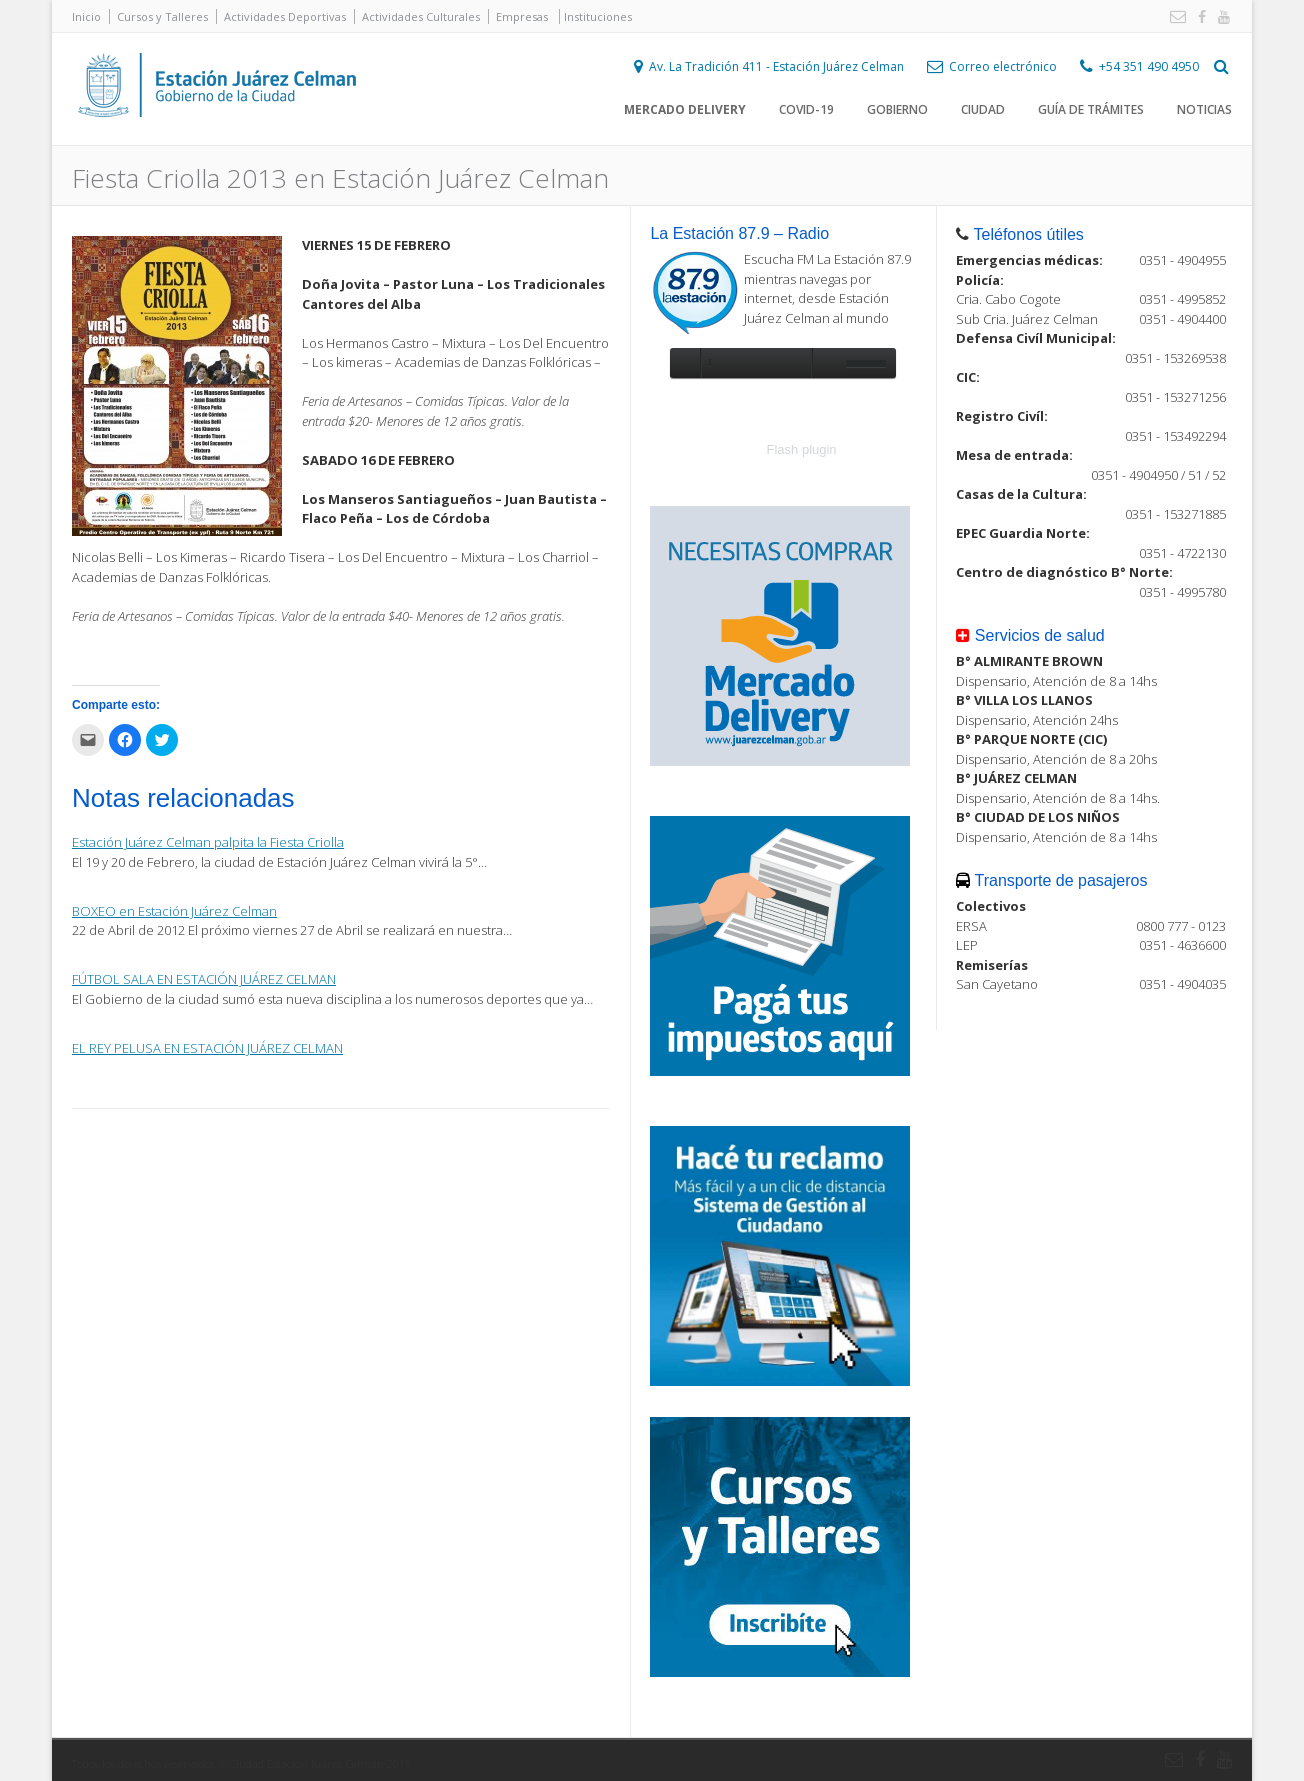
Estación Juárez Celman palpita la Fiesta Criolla (208, 842)
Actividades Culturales (421, 16)
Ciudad (983, 109)
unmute (826, 363)
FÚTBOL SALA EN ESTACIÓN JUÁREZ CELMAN (204, 979)
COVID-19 (806, 109)
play (685, 363)
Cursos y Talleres (162, 16)
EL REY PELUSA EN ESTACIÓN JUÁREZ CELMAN (207, 1048)
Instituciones (598, 16)
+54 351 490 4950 (1149, 66)
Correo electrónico (1003, 66)
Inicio (86, 16)
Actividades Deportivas (285, 16)
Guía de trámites (1091, 109)
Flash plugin (802, 449)
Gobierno (897, 109)
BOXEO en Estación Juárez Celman (174, 911)
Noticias (1204, 109)
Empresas (522, 16)
